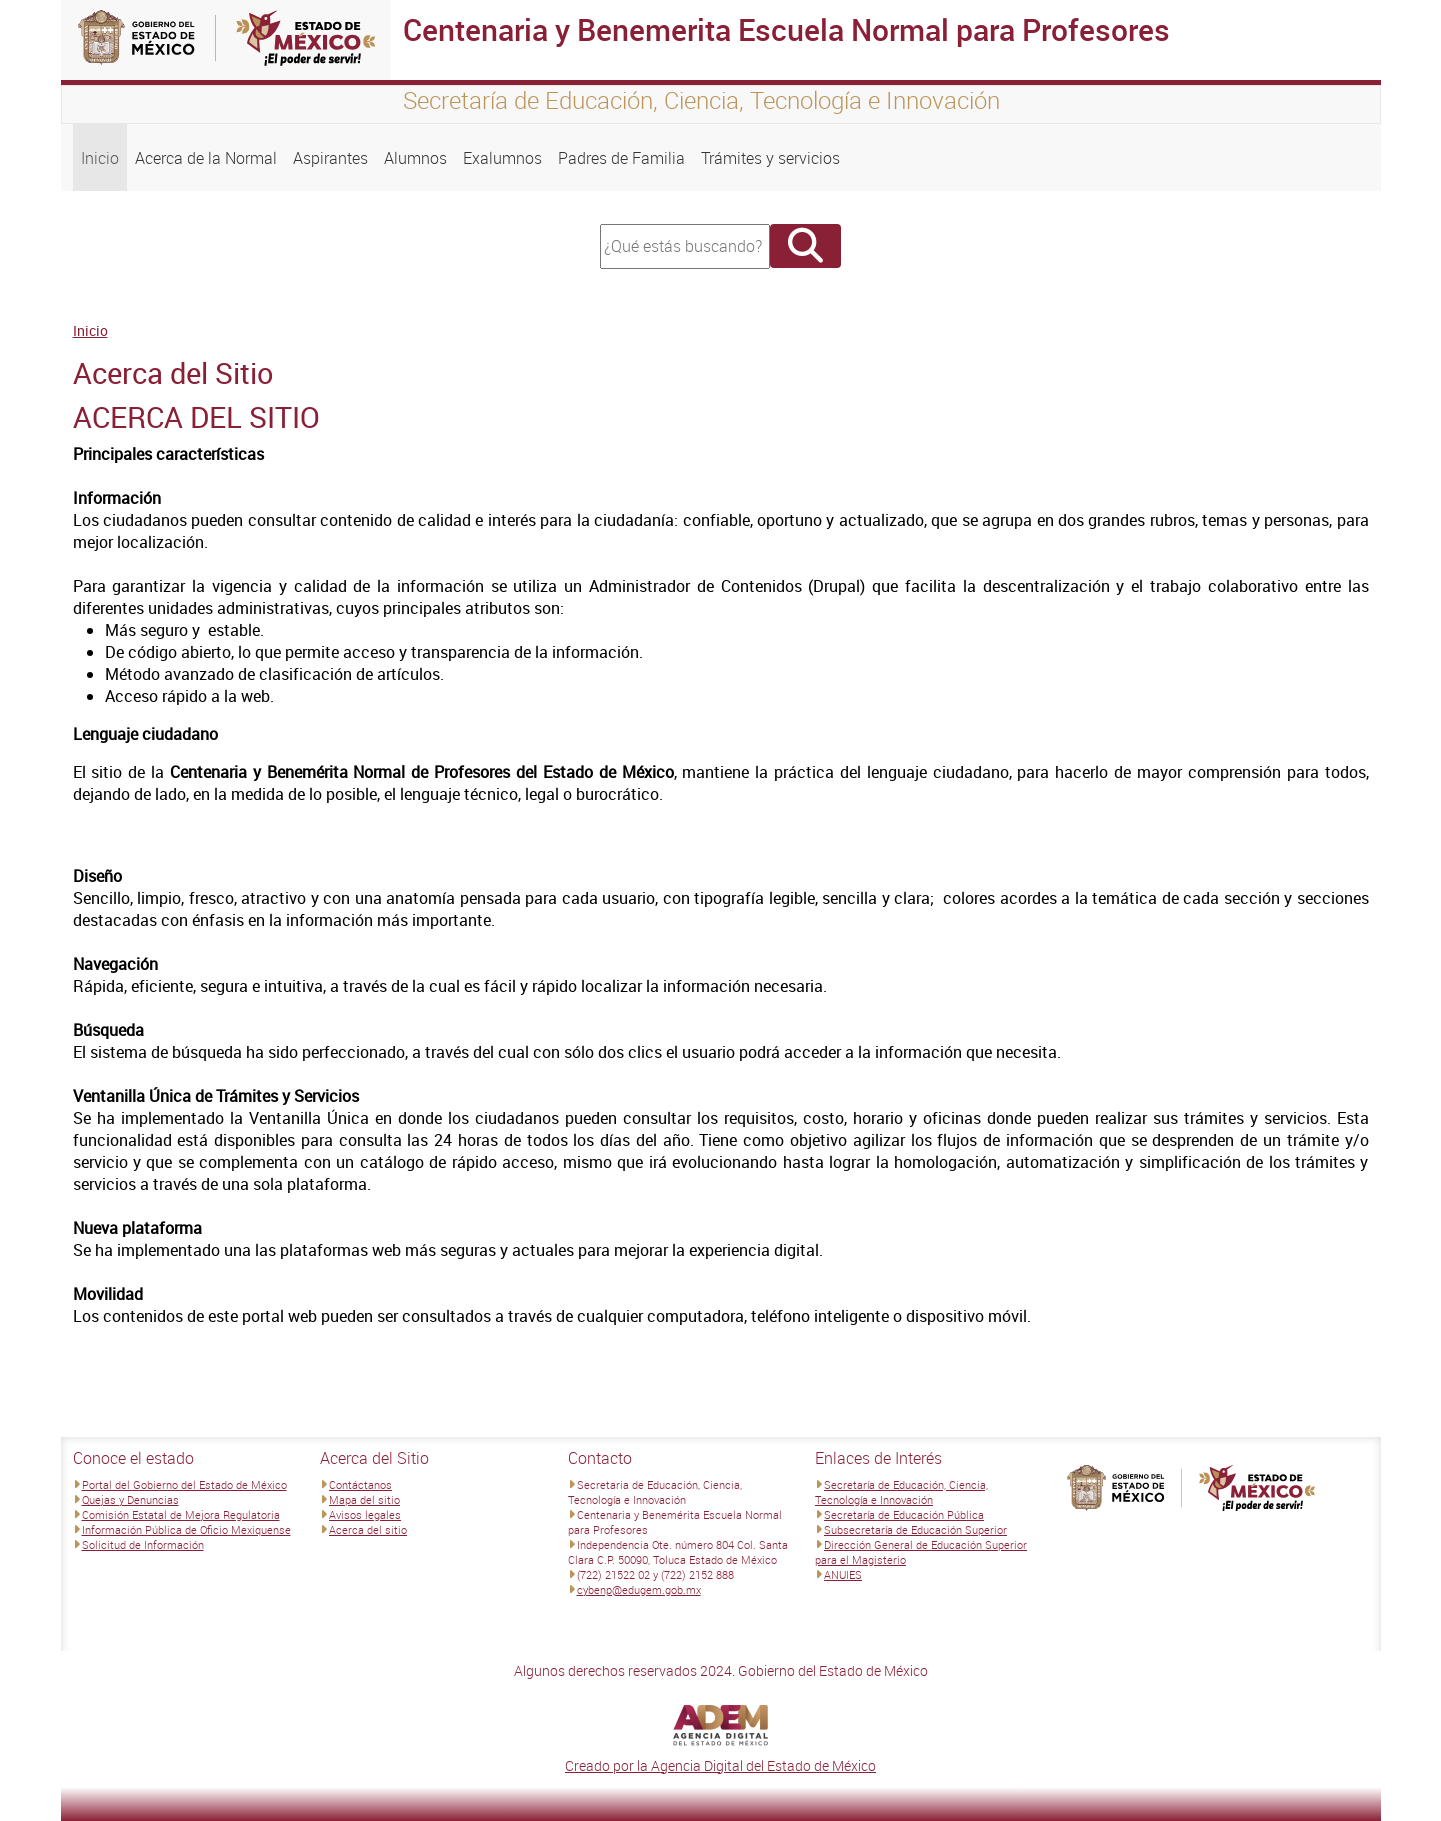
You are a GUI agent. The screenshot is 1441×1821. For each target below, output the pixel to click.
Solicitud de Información (143, 1544)
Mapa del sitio (364, 1499)
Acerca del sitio (368, 1529)
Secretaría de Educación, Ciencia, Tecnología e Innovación (901, 1492)
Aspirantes (330, 158)
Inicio (100, 158)
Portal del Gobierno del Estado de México (184, 1484)
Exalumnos (502, 158)
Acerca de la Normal (206, 158)
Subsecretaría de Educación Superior (915, 1529)
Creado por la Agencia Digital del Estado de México (720, 1765)
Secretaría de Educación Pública (904, 1514)
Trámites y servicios (770, 158)
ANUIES (843, 1574)
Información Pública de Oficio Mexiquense (186, 1529)
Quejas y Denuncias (130, 1499)
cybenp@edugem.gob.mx (639, 1589)
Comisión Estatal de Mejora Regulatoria (181, 1514)
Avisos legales (365, 1514)
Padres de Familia (621, 158)
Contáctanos (360, 1484)
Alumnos (415, 158)
